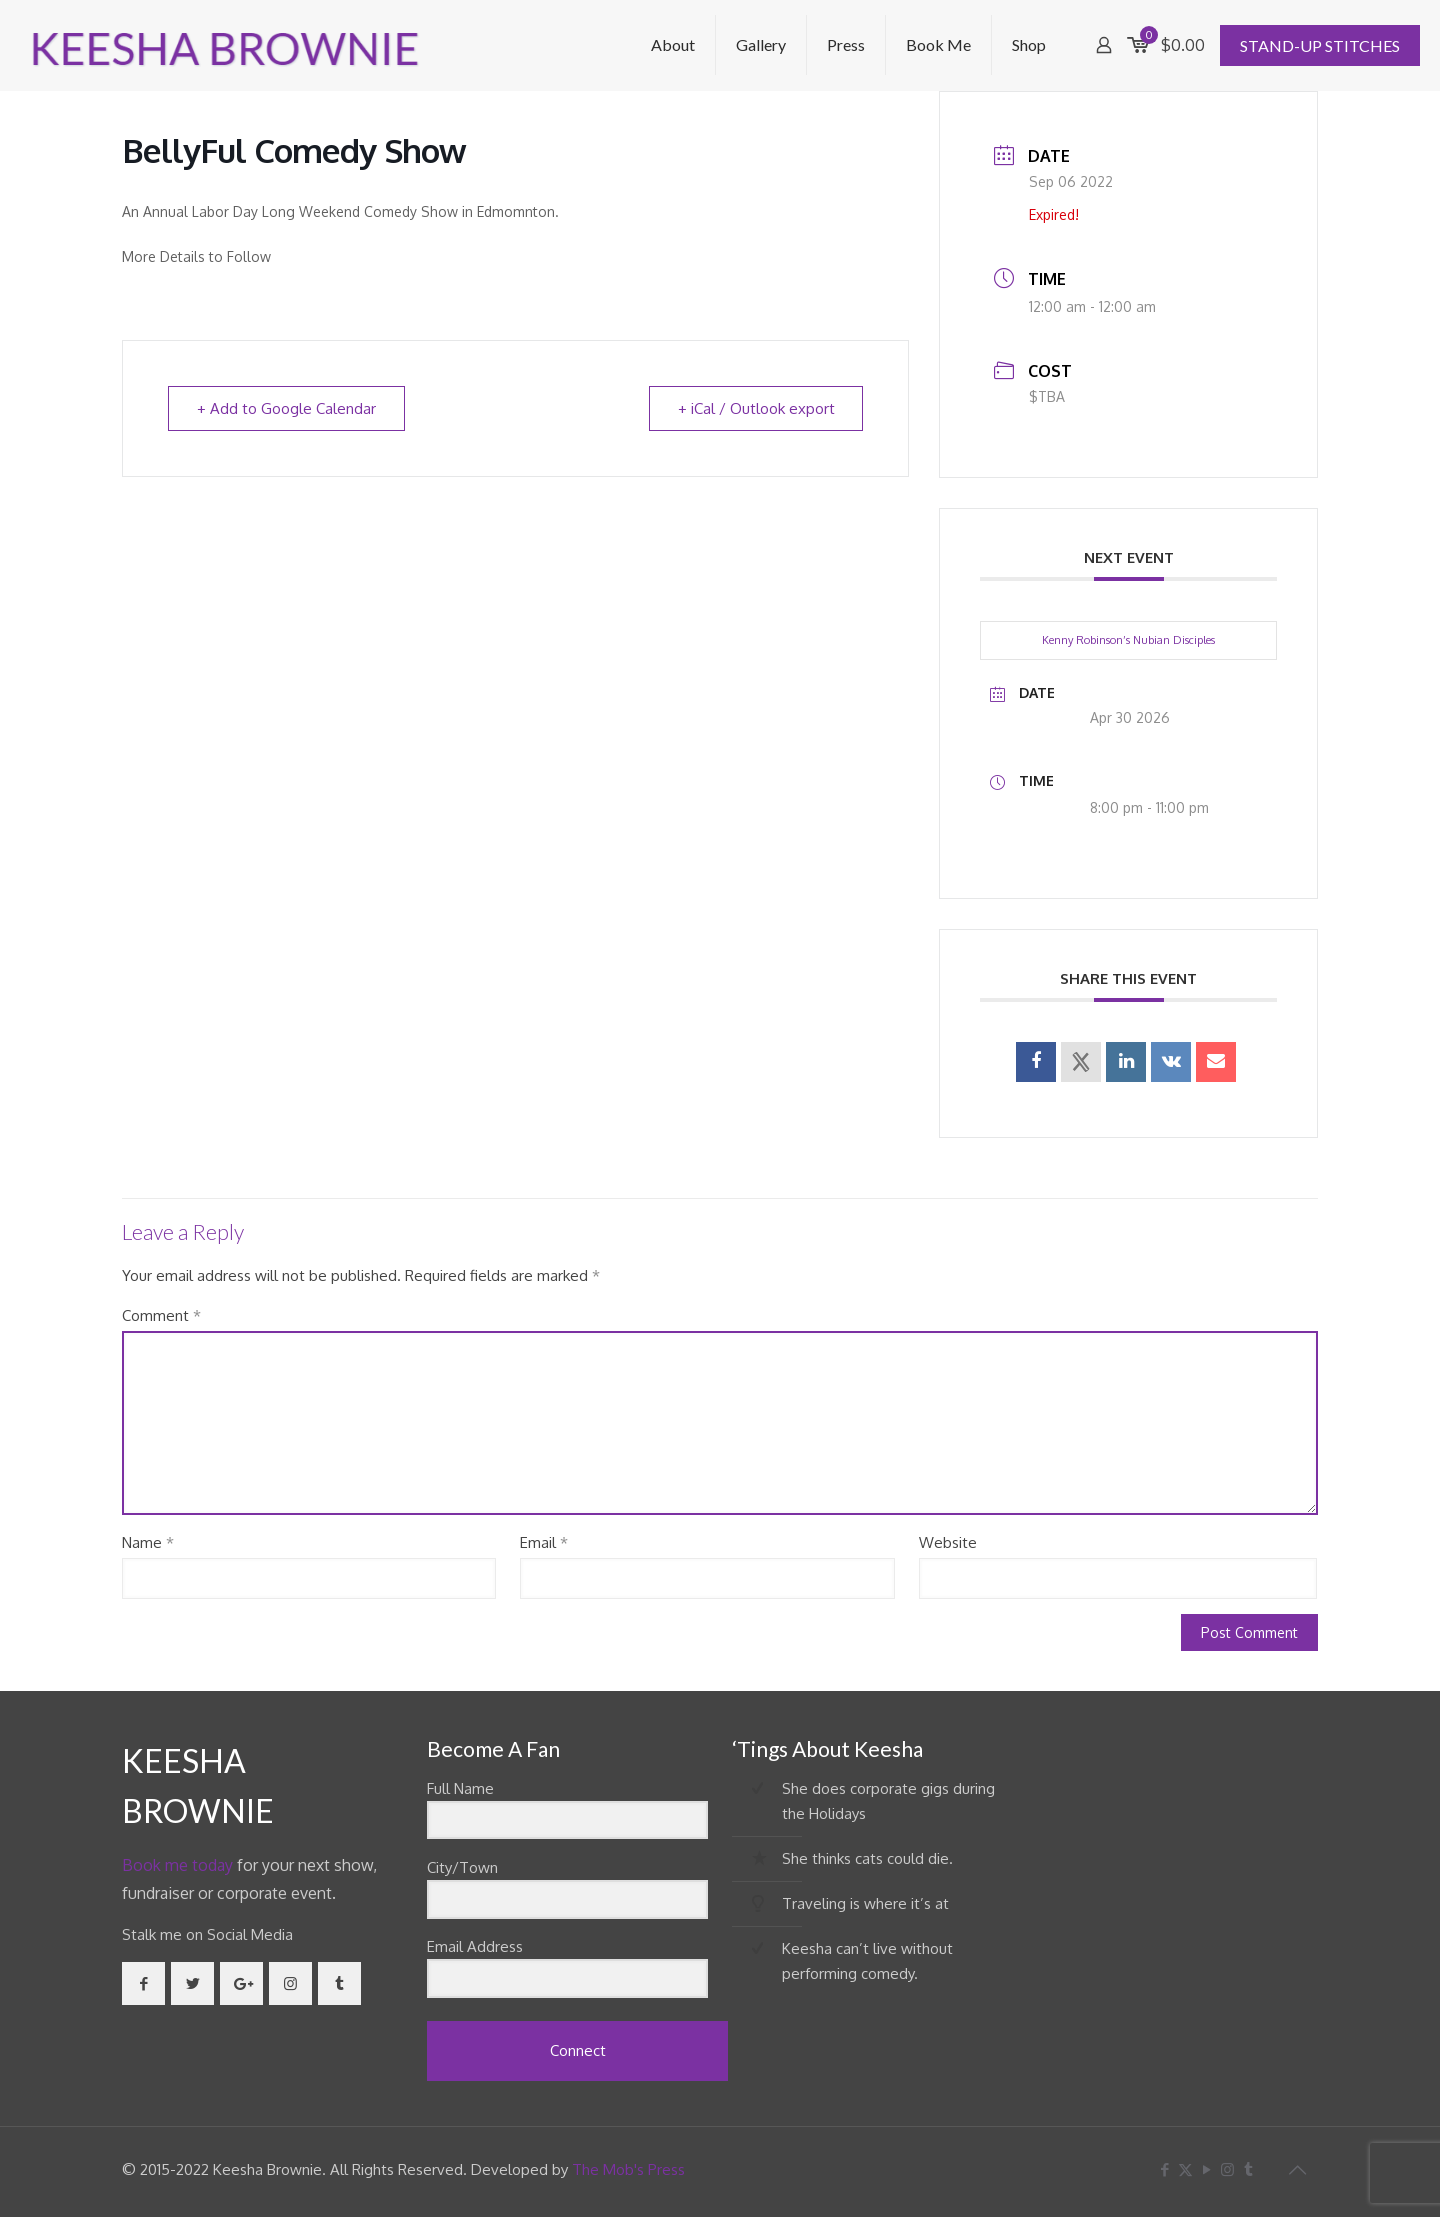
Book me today (177, 1865)
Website (948, 1542)
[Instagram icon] (1227, 2169)
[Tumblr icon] (1248, 2169)
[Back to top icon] (1297, 2169)
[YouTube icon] (1206, 2169)
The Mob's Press (628, 2169)
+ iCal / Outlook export (755, 408)
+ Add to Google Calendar (286, 408)
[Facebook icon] (1164, 2169)
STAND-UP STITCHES (1320, 45)
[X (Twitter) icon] (1185, 2169)
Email (544, 1542)
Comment (161, 1315)
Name (148, 1542)
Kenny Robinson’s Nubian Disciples (1128, 640)
